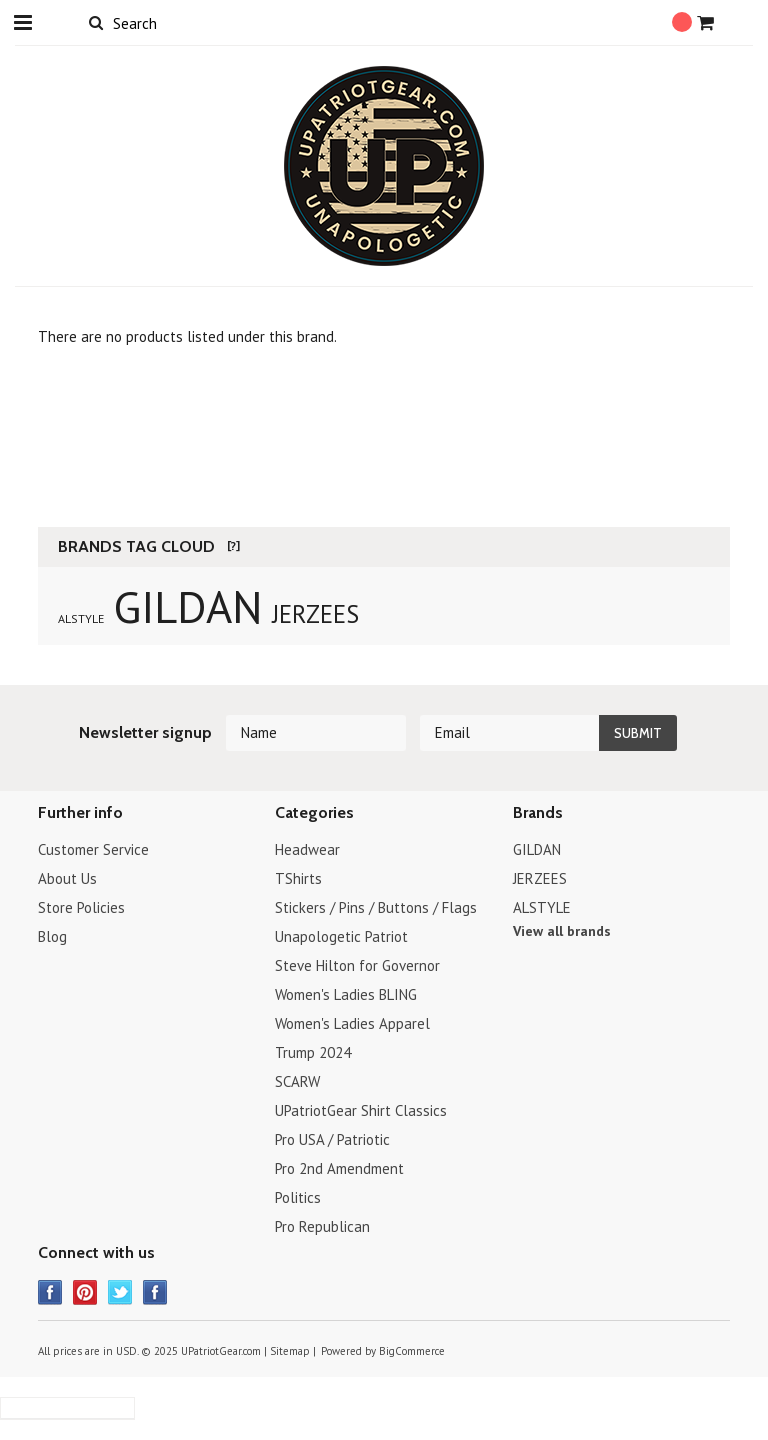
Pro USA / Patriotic (332, 1139)
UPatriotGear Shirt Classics (361, 1110)
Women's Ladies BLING (346, 994)
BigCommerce (412, 1351)
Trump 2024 (313, 1052)
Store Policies (81, 907)
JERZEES (315, 614)
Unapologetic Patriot (341, 936)
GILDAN (188, 606)
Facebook (50, 1292)
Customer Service (93, 849)
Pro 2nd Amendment (339, 1168)
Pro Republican (322, 1226)
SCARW (297, 1081)
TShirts (298, 878)
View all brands (562, 931)
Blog (52, 936)
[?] (233, 545)
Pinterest (85, 1292)
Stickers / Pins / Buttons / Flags (376, 907)
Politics (298, 1197)
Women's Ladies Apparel (352, 1023)
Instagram (155, 1292)
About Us (67, 878)
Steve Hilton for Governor (357, 965)
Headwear (307, 849)
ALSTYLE (81, 618)
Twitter (120, 1292)
